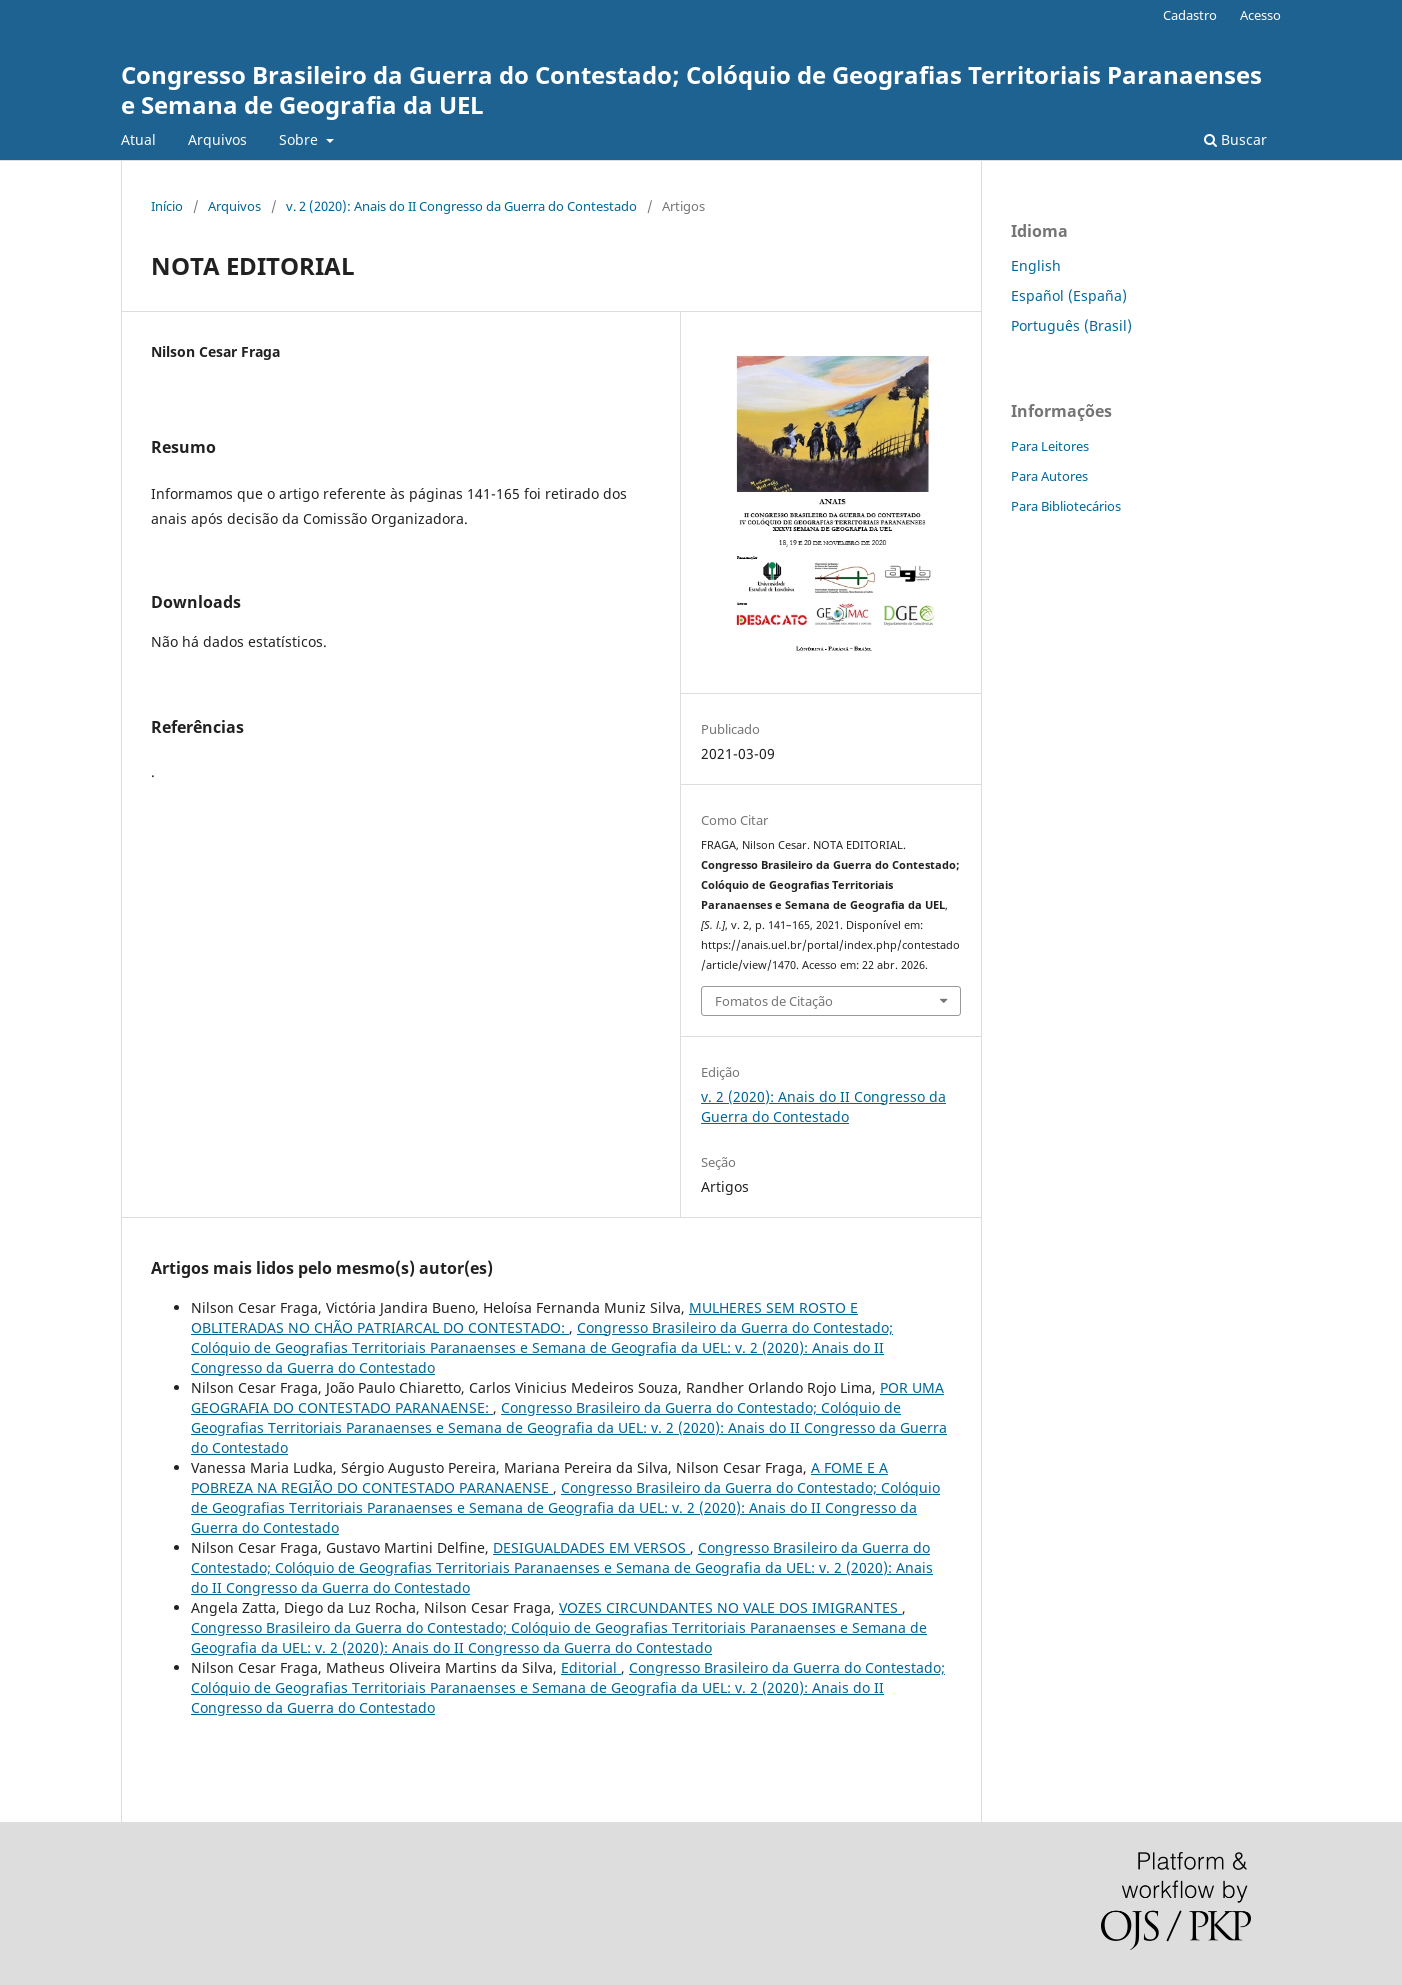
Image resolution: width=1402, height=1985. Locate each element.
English (1036, 265)
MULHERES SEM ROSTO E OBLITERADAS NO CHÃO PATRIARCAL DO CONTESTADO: (524, 1317)
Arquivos (217, 139)
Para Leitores (1050, 446)
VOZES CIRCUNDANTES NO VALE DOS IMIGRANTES (730, 1607)
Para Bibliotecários (1066, 506)
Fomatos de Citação (774, 1001)
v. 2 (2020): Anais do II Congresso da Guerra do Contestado (461, 206)
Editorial (591, 1667)
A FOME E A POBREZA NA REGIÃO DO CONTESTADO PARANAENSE (539, 1477)
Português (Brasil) (1071, 325)
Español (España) (1069, 295)
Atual (138, 139)
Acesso (1260, 15)
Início (167, 206)
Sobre (300, 139)
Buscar (1235, 139)
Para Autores (1049, 476)
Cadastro (1190, 15)
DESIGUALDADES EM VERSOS (591, 1547)
